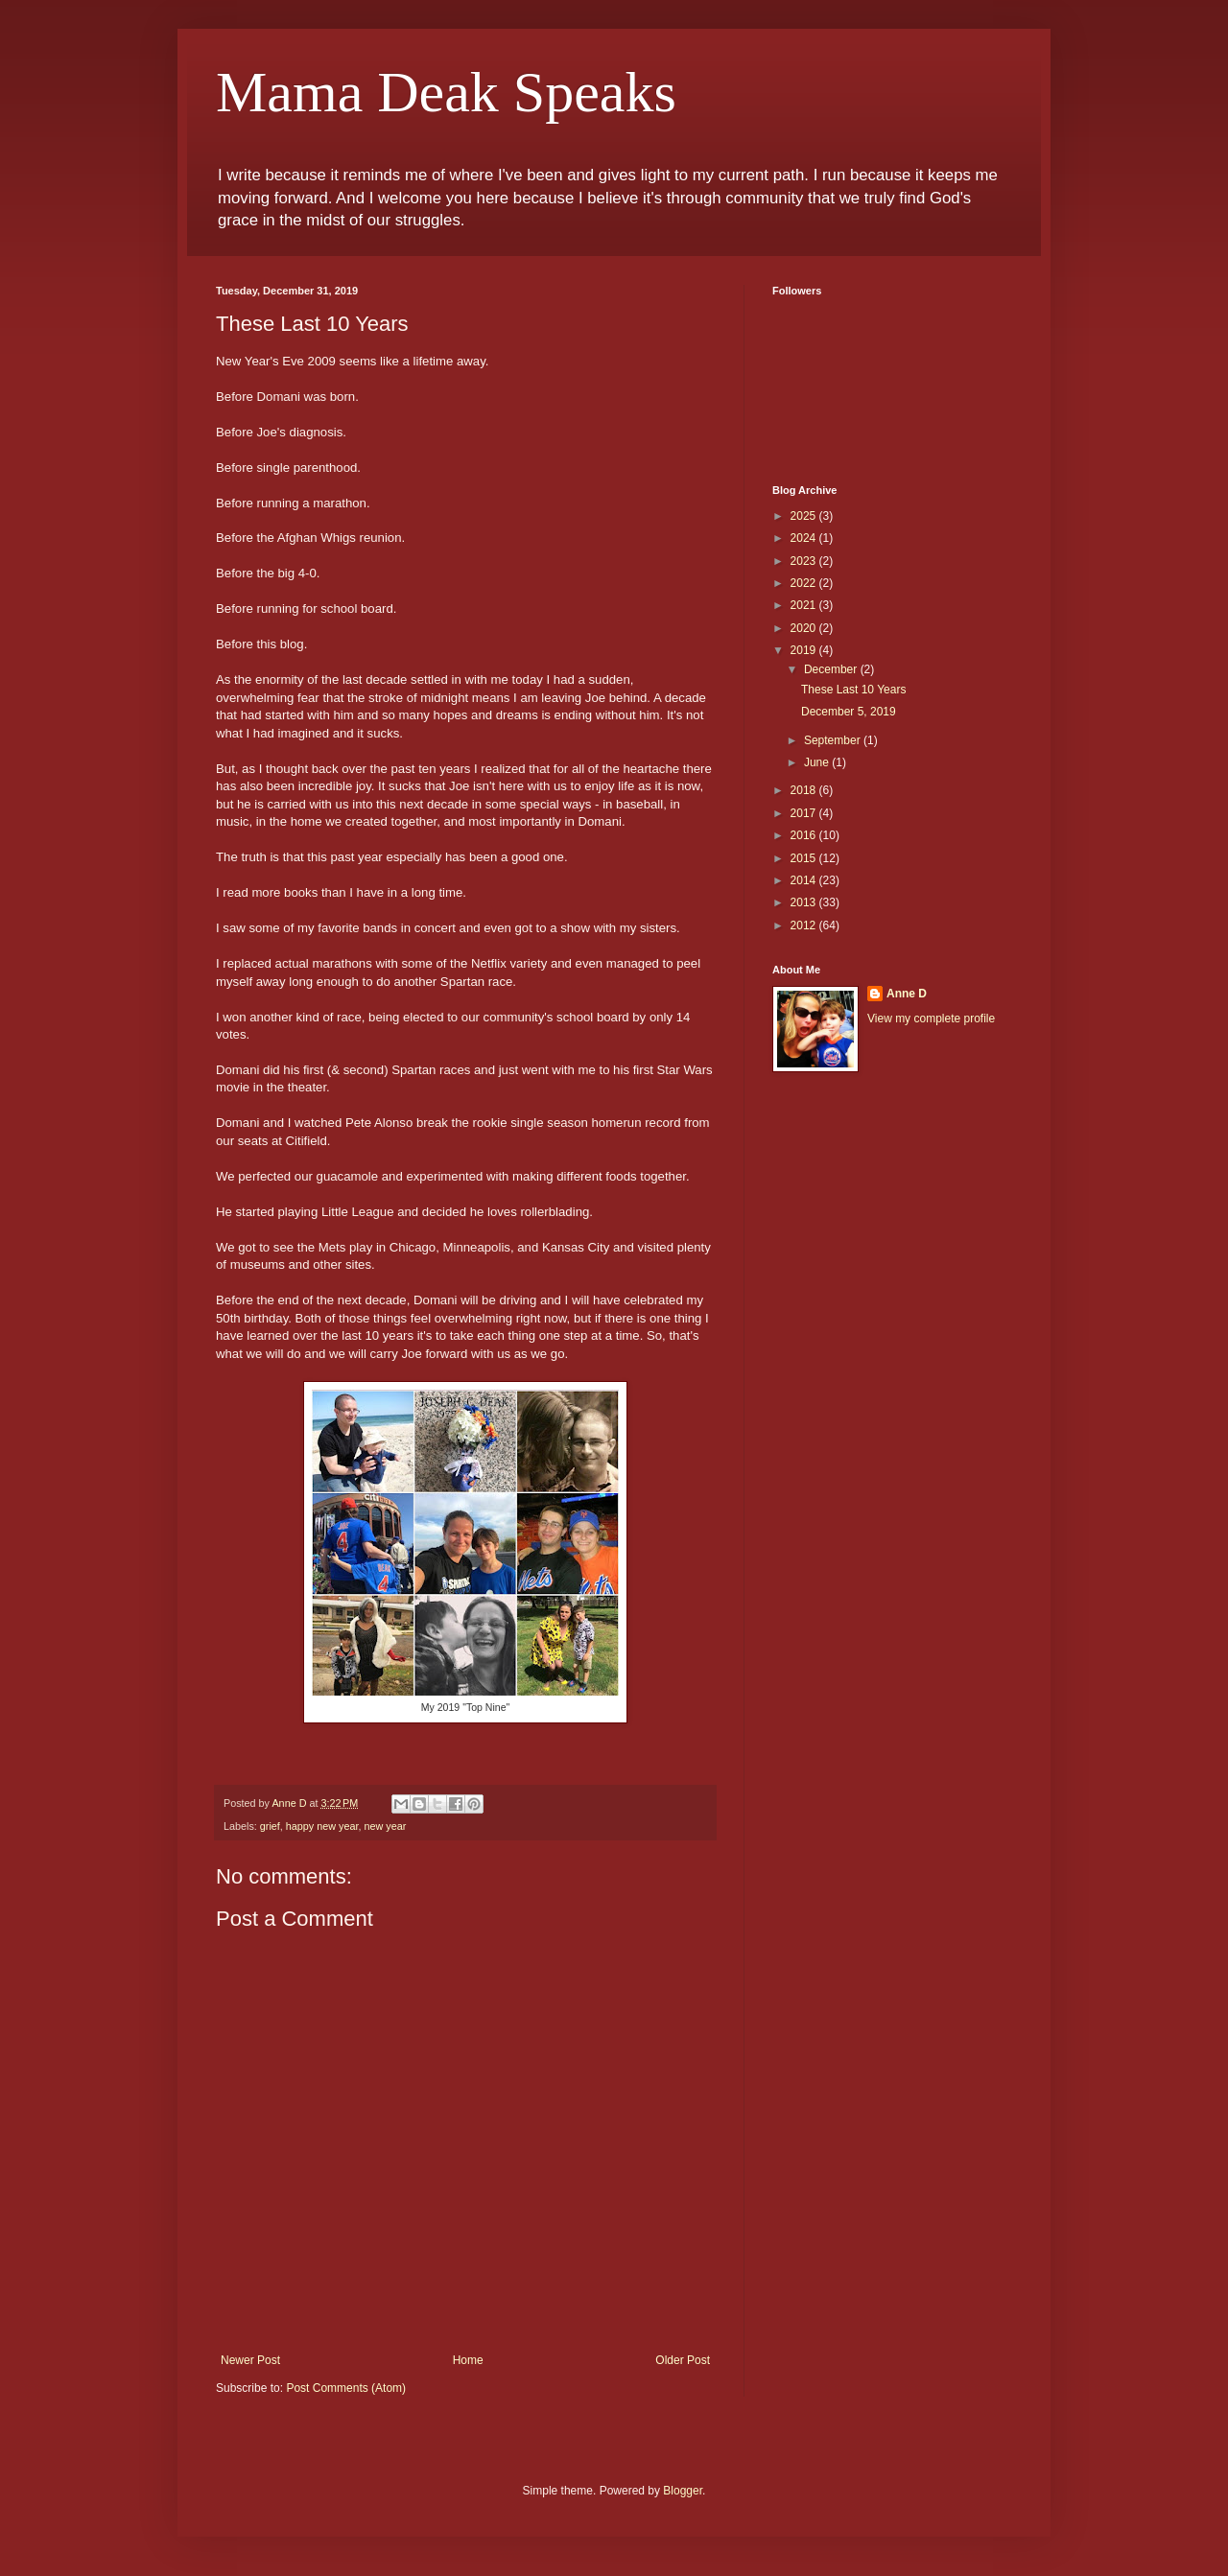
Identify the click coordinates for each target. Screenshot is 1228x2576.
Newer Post (250, 2360)
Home (468, 2360)
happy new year (322, 1826)
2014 (805, 880)
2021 (805, 605)
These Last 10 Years (853, 689)
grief (270, 1826)
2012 (805, 925)
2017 (805, 813)
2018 (805, 790)
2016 (805, 835)
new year (385, 1826)
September (833, 740)
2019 (805, 650)
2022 (805, 583)
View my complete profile (931, 1018)
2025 (805, 516)
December (832, 669)
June (818, 762)
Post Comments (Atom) (346, 2388)
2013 (805, 902)
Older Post (682, 2360)
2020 (805, 628)
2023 (805, 561)
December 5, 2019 (848, 711)
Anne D (906, 993)
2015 (805, 858)
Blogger (682, 2490)
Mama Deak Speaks (446, 92)
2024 (805, 538)
